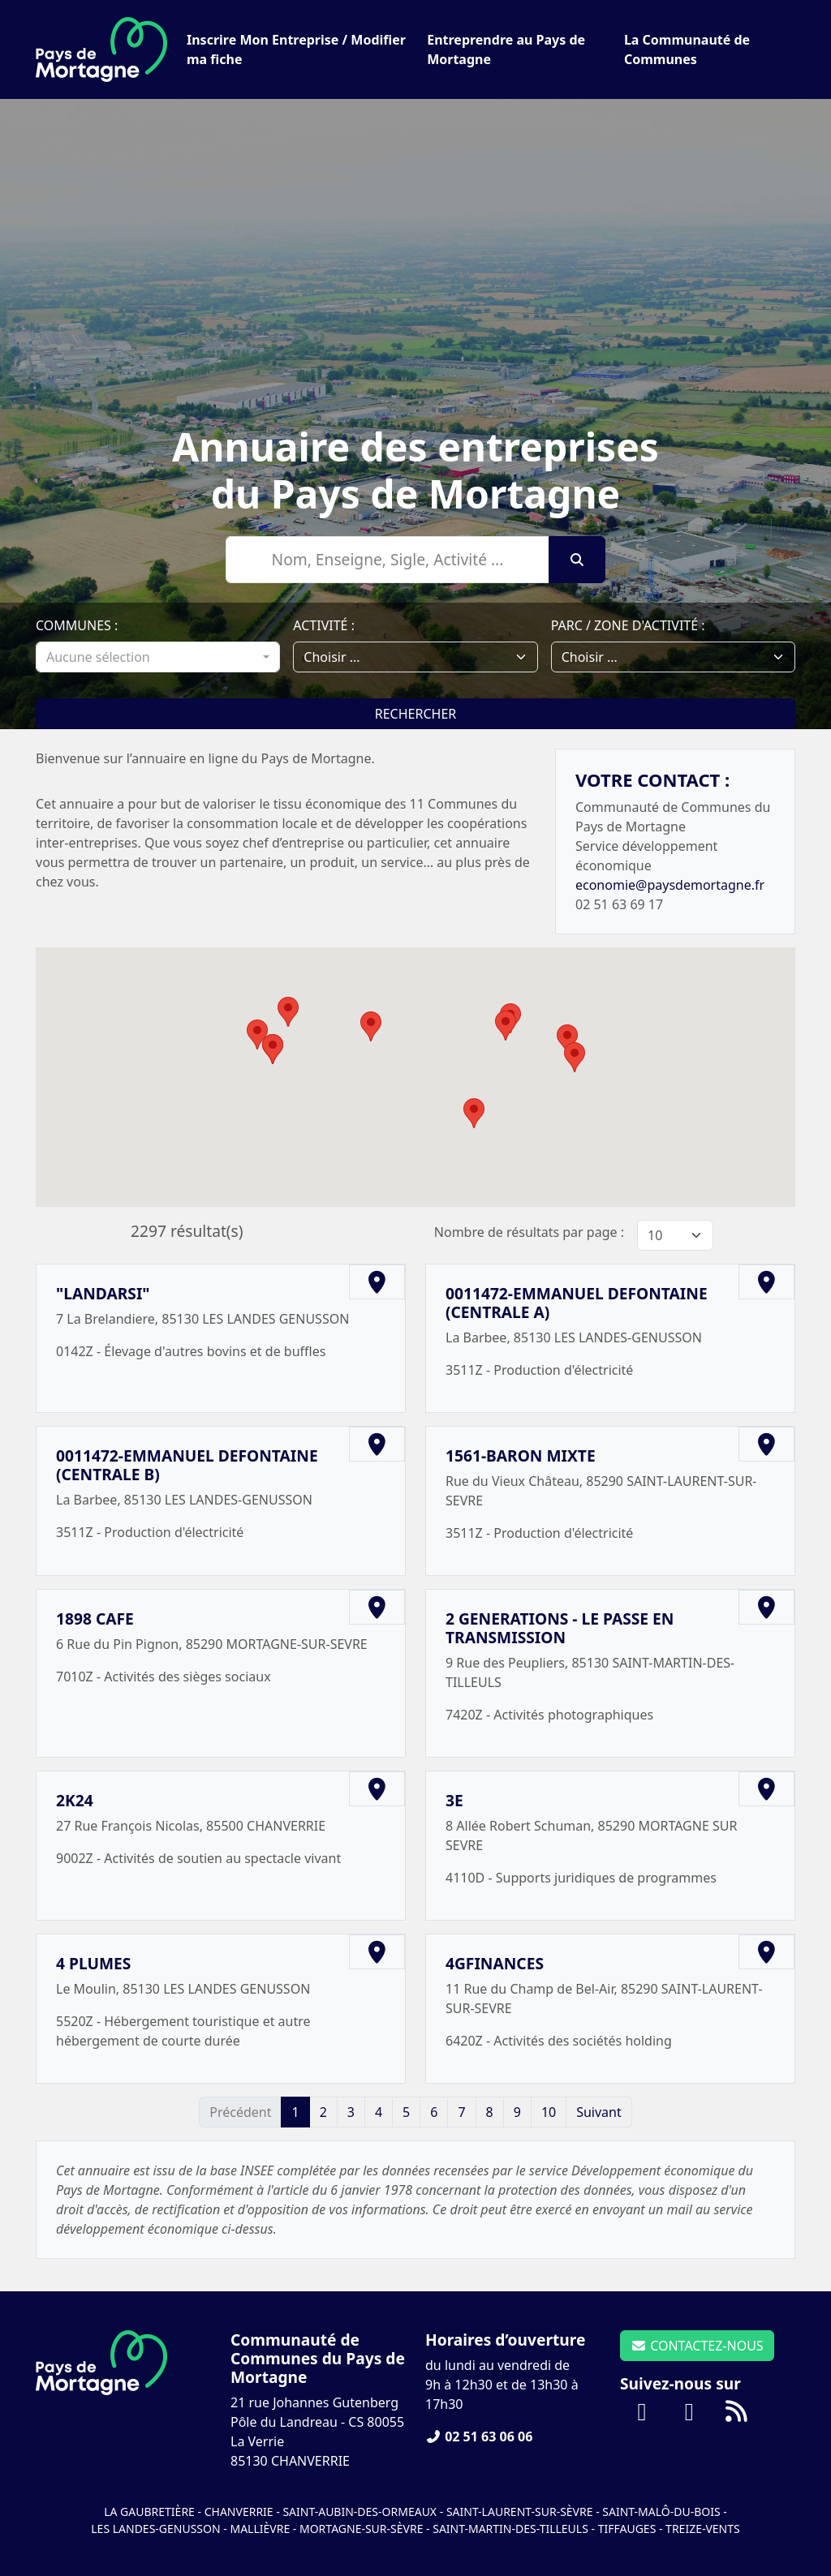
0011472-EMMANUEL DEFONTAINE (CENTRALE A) (577, 1302)
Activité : (324, 625)
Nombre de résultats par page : (529, 1232)
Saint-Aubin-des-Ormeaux (359, 2511)
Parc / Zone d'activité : (628, 625)
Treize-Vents (702, 2528)
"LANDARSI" (103, 1293)
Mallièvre (260, 2528)
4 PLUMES (93, 1963)
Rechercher (415, 714)
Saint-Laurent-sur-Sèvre (519, 2511)
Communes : (77, 625)
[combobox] (158, 657)
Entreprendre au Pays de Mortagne (506, 49)
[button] (288, 1012)
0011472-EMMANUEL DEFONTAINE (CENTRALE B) (187, 1465)
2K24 (74, 1800)
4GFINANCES (495, 1963)
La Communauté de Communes (687, 49)
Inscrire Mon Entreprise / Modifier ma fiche (296, 49)
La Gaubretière (149, 2511)
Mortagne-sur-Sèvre (361, 2528)
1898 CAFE (95, 1618)
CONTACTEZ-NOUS (697, 2346)
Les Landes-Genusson (157, 2528)
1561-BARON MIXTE (521, 1455)
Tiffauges (627, 2528)
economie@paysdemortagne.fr (669, 885)
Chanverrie (239, 2511)
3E (454, 1800)
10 (548, 2112)
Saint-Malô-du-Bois (662, 2511)
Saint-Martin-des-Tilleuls (510, 2528)
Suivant (599, 2112)
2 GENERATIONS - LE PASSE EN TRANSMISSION (560, 1628)
